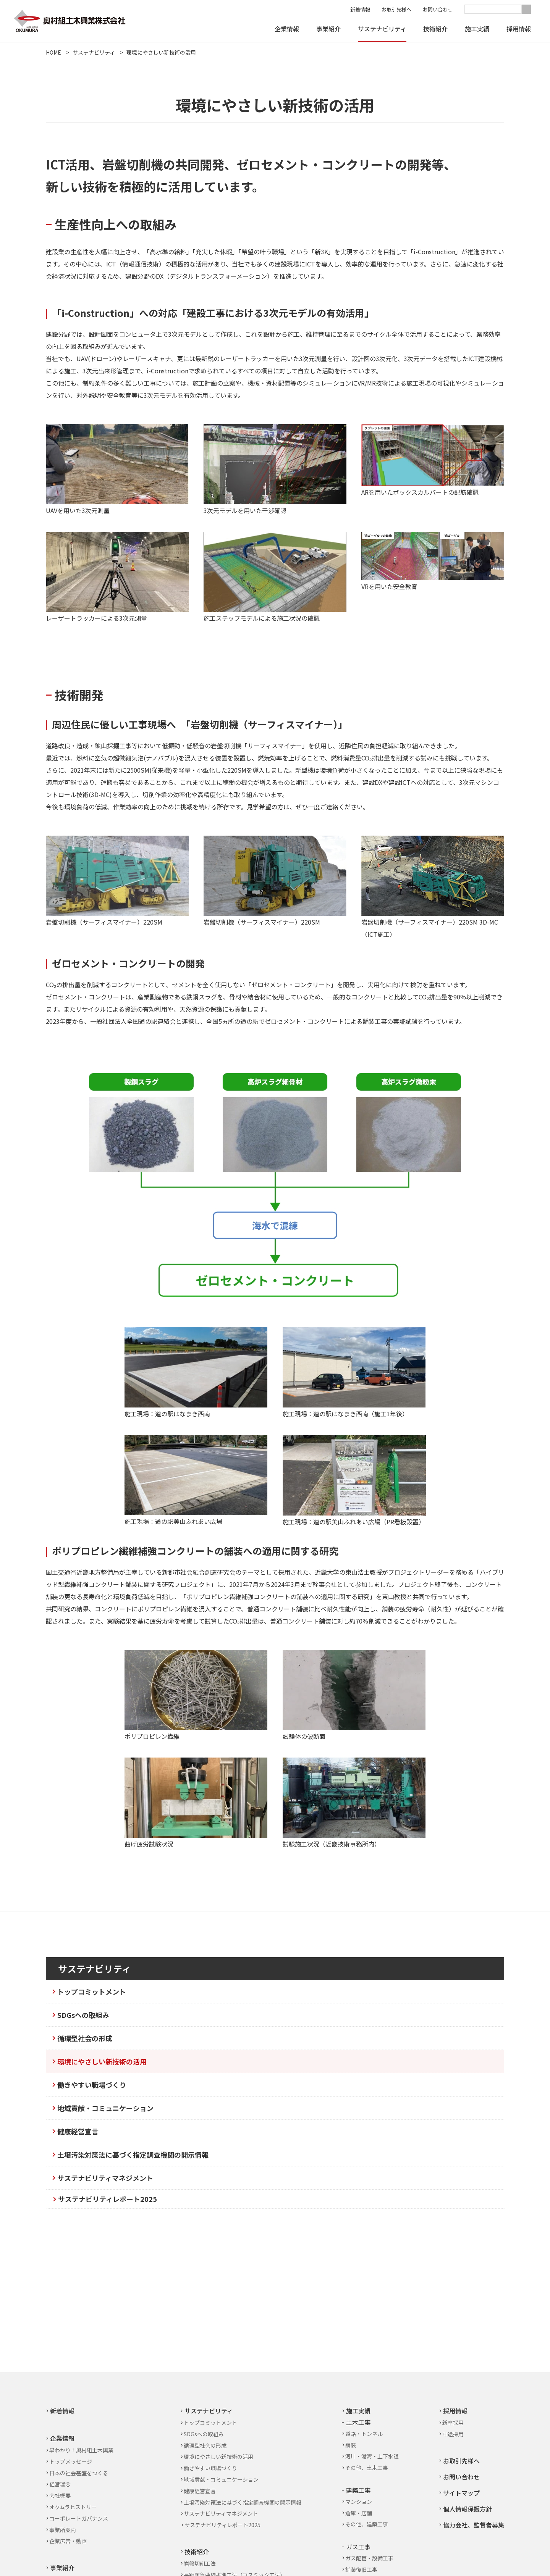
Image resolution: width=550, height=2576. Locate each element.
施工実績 (477, 28)
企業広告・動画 (68, 2541)
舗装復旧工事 (361, 2569)
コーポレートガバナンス (78, 2518)
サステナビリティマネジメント (105, 2178)
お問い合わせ (438, 9)
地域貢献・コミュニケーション (105, 2108)
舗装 (350, 2445)
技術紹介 (435, 28)
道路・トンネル (364, 2433)
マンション (358, 2501)
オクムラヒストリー (73, 2507)
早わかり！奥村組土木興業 (81, 2450)
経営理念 (60, 2484)
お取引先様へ (396, 9)
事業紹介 (328, 28)
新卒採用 (453, 2422)
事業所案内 (62, 2530)
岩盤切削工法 (200, 2563)
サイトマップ (461, 2492)
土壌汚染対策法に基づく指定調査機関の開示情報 (133, 2155)
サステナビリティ (382, 28)
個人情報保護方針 (467, 2508)
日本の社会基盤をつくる (78, 2473)
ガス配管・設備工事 (369, 2558)
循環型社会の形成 (84, 2038)
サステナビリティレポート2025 (107, 2199)
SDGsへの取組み (83, 2015)
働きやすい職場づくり (91, 2085)
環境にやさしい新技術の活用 (161, 52)
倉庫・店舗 (358, 2513)
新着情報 (360, 9)
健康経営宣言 (78, 2131)
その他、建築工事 (366, 2524)
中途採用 (453, 2434)
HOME (53, 52)
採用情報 (518, 28)
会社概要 (60, 2495)
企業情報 (287, 28)
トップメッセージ (70, 2461)
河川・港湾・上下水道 (372, 2456)
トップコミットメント (91, 1992)
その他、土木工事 (366, 2467)
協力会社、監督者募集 (473, 2524)
